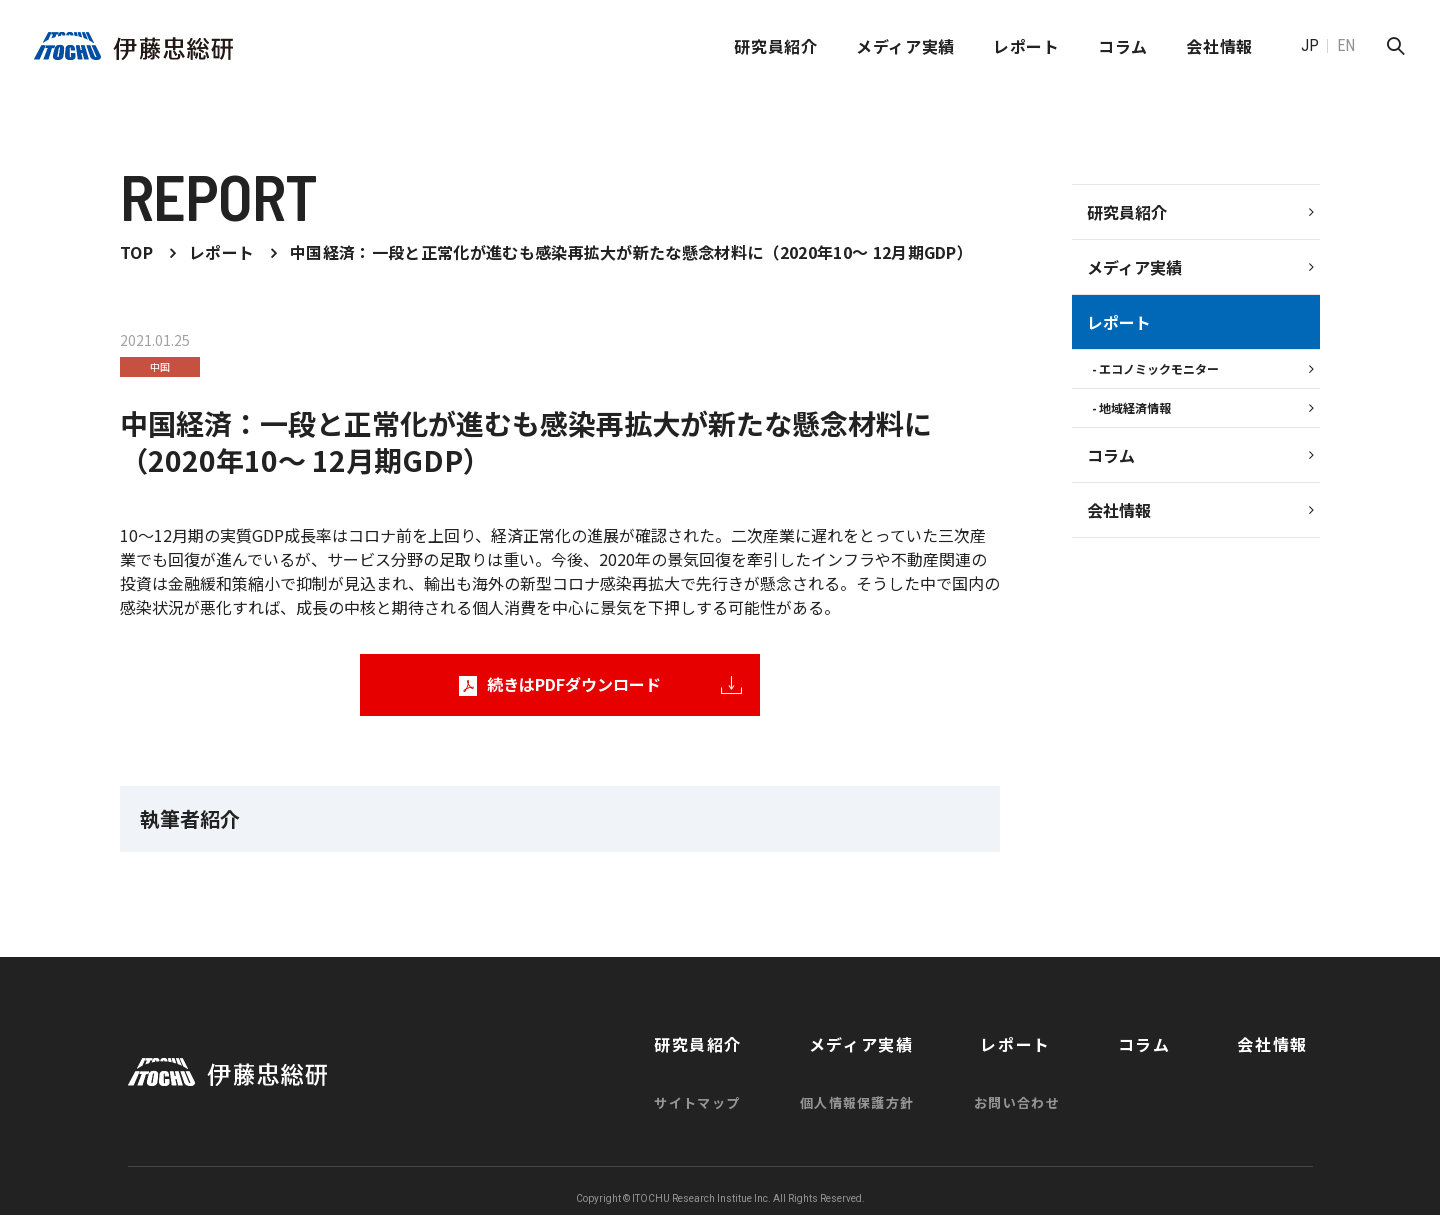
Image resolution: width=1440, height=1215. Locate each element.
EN (1346, 45)
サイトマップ (742, 1090)
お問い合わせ (1059, 1090)
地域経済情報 (1135, 407)
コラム (1123, 46)
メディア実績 (905, 46)
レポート (1026, 46)
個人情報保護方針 (900, 1090)
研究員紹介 (775, 46)
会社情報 (1119, 510)
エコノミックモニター (1159, 368)
